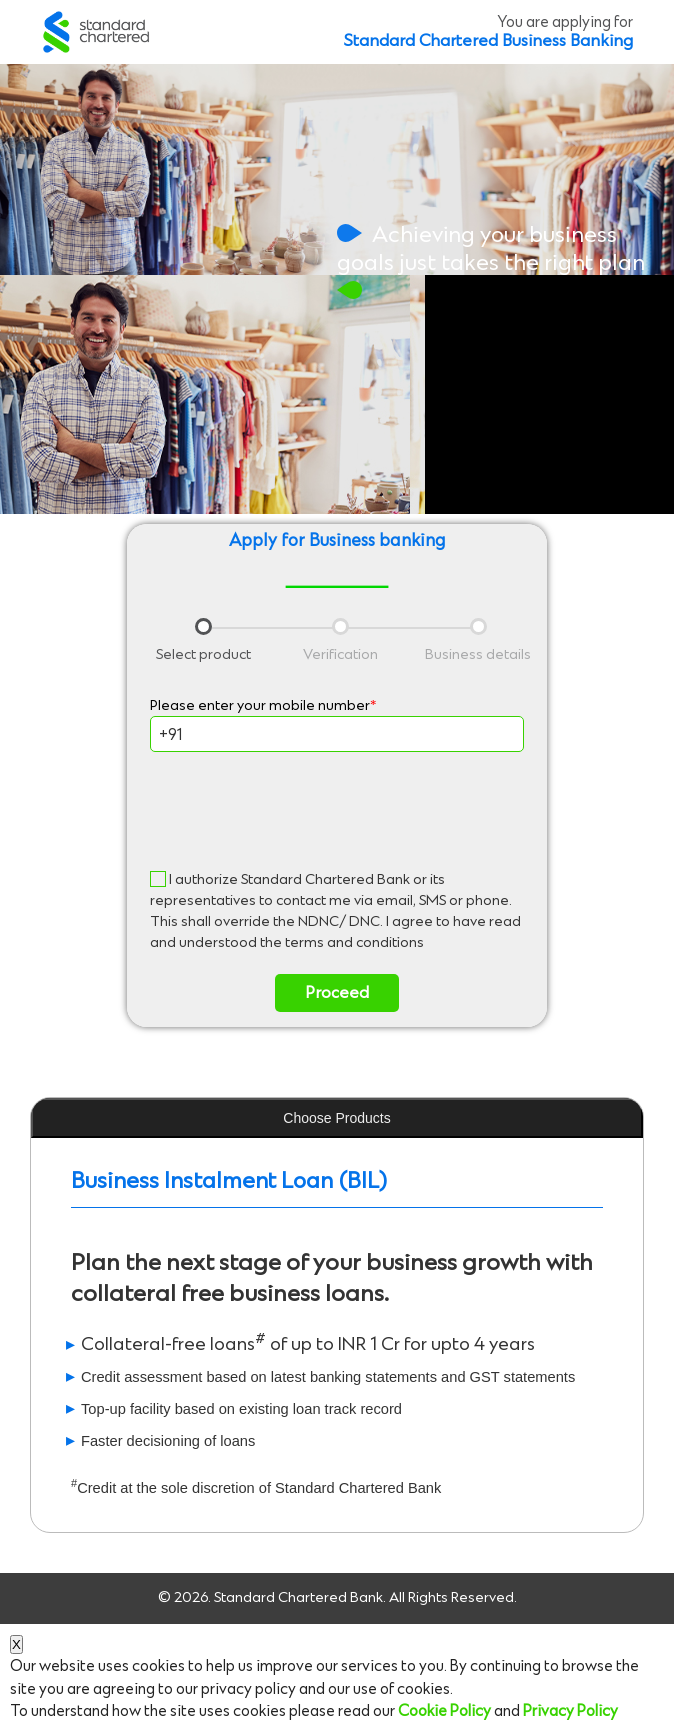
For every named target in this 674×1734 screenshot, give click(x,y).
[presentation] (337, 811)
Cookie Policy (444, 1711)
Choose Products (336, 1118)
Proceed (337, 993)
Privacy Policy (570, 1711)
